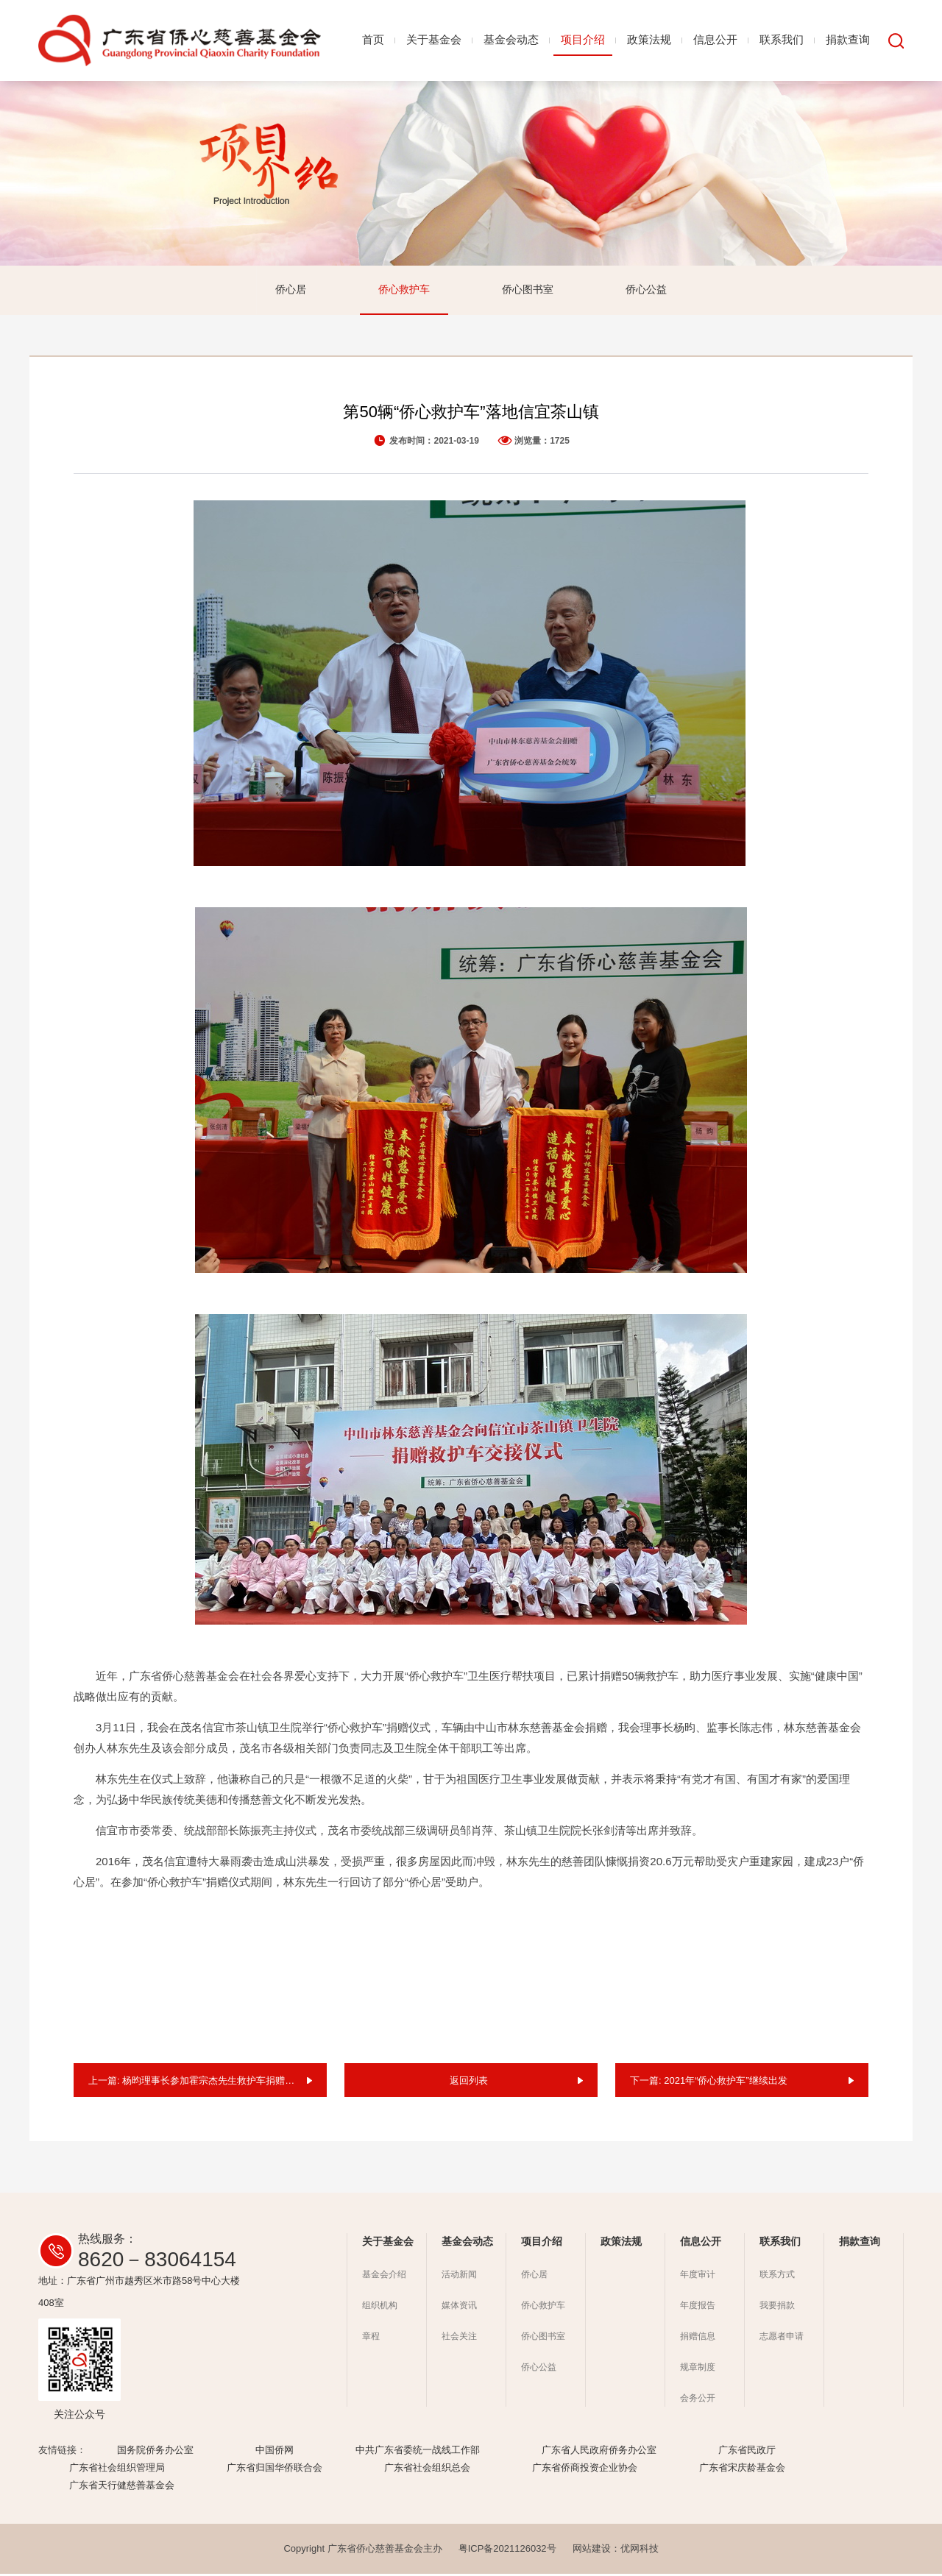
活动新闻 (459, 2276)
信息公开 (715, 39)
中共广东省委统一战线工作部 (417, 2452)
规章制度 (697, 2369)
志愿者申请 (781, 2338)
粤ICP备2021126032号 (507, 2550)
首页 (373, 39)
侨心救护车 (404, 290)
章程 (371, 2338)
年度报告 (697, 2307)
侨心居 (290, 290)
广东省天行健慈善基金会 (121, 2487)
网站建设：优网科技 (616, 2550)
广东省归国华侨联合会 (274, 2469)
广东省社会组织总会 (427, 2469)
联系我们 (781, 39)
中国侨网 (274, 2452)
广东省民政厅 (747, 2452)
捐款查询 (848, 39)
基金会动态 (511, 39)
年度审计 (697, 2276)
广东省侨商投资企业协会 (584, 2469)
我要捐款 (777, 2307)
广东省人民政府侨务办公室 (599, 2452)
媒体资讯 (459, 2307)
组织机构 (379, 2307)
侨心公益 (646, 290)
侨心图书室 (527, 290)
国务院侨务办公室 (155, 2452)
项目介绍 (583, 39)
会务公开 (697, 2400)
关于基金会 (433, 39)
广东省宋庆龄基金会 (742, 2469)
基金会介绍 (384, 2276)
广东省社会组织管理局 (117, 2469)
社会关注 (459, 2338)
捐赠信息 (697, 2338)
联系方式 (777, 2276)
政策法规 (649, 39)
